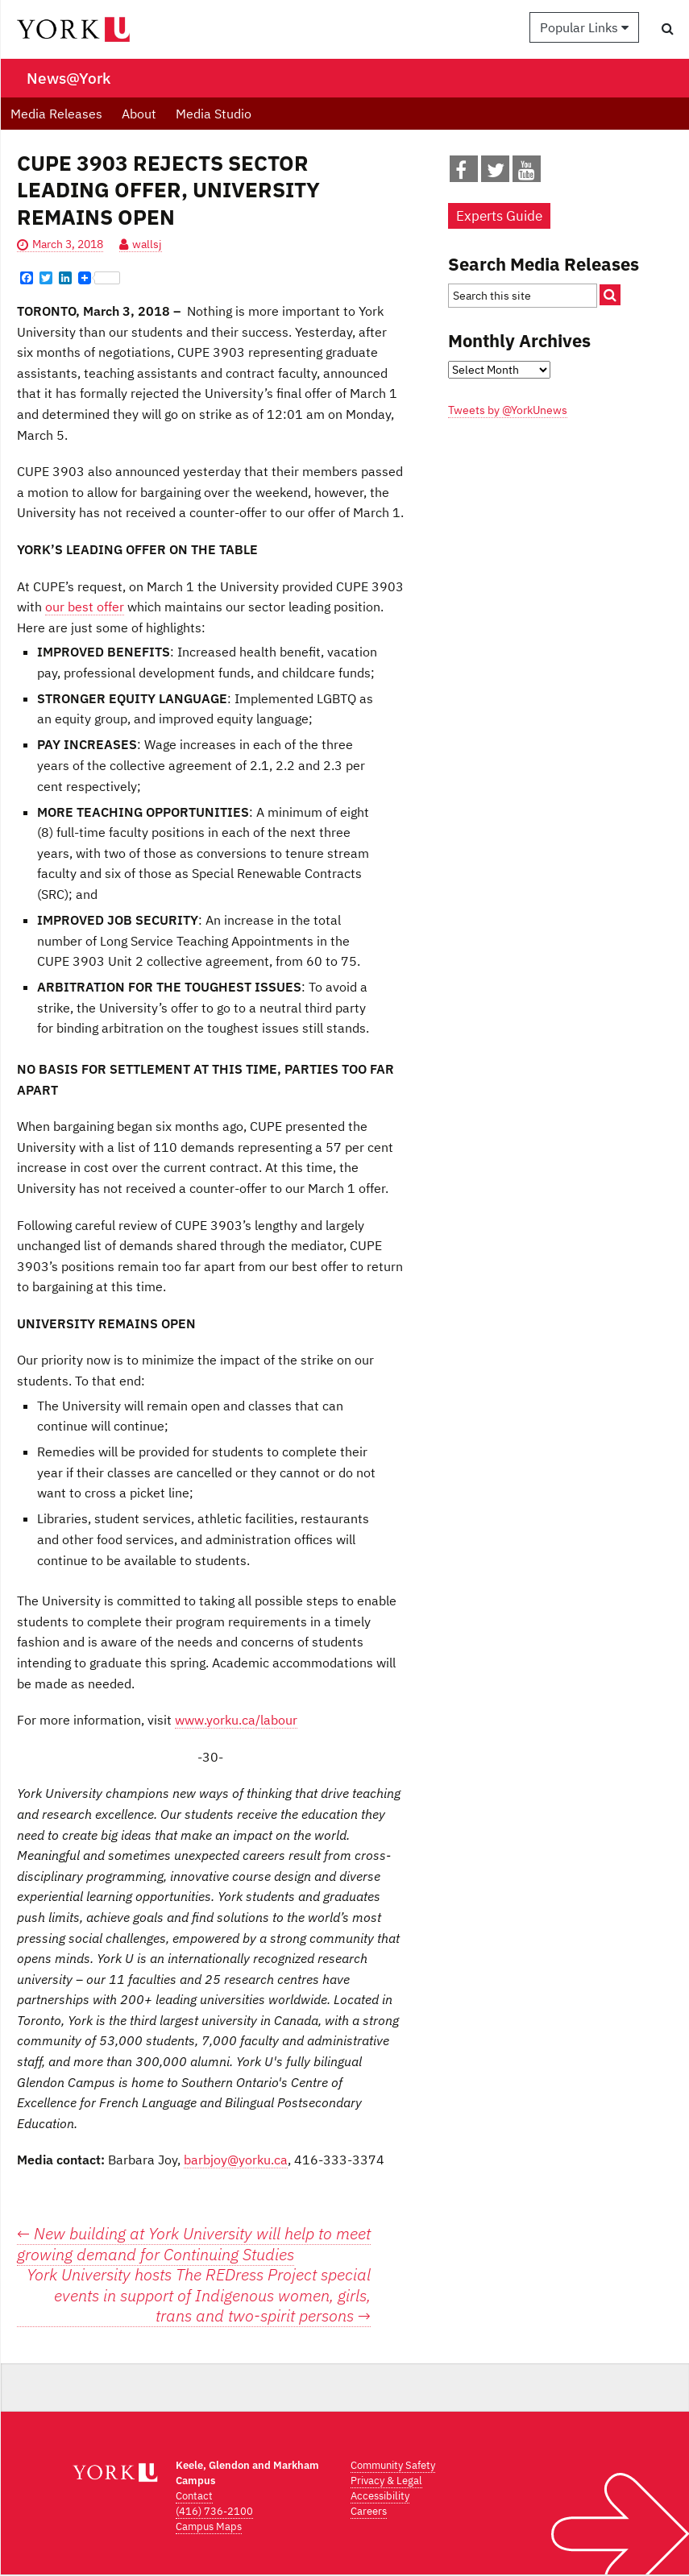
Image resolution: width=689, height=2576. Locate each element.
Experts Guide (499, 216)
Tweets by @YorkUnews (507, 410)
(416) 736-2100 (214, 2511)
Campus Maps (209, 2526)
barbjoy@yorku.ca (236, 2159)
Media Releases (56, 114)
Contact (194, 2496)
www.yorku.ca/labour (236, 1720)
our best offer (84, 606)
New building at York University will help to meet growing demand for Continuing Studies (194, 2243)
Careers (369, 2511)
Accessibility (380, 2496)
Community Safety (393, 2465)
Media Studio (213, 114)
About (139, 114)
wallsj (147, 244)
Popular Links (584, 27)
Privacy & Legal (386, 2480)
